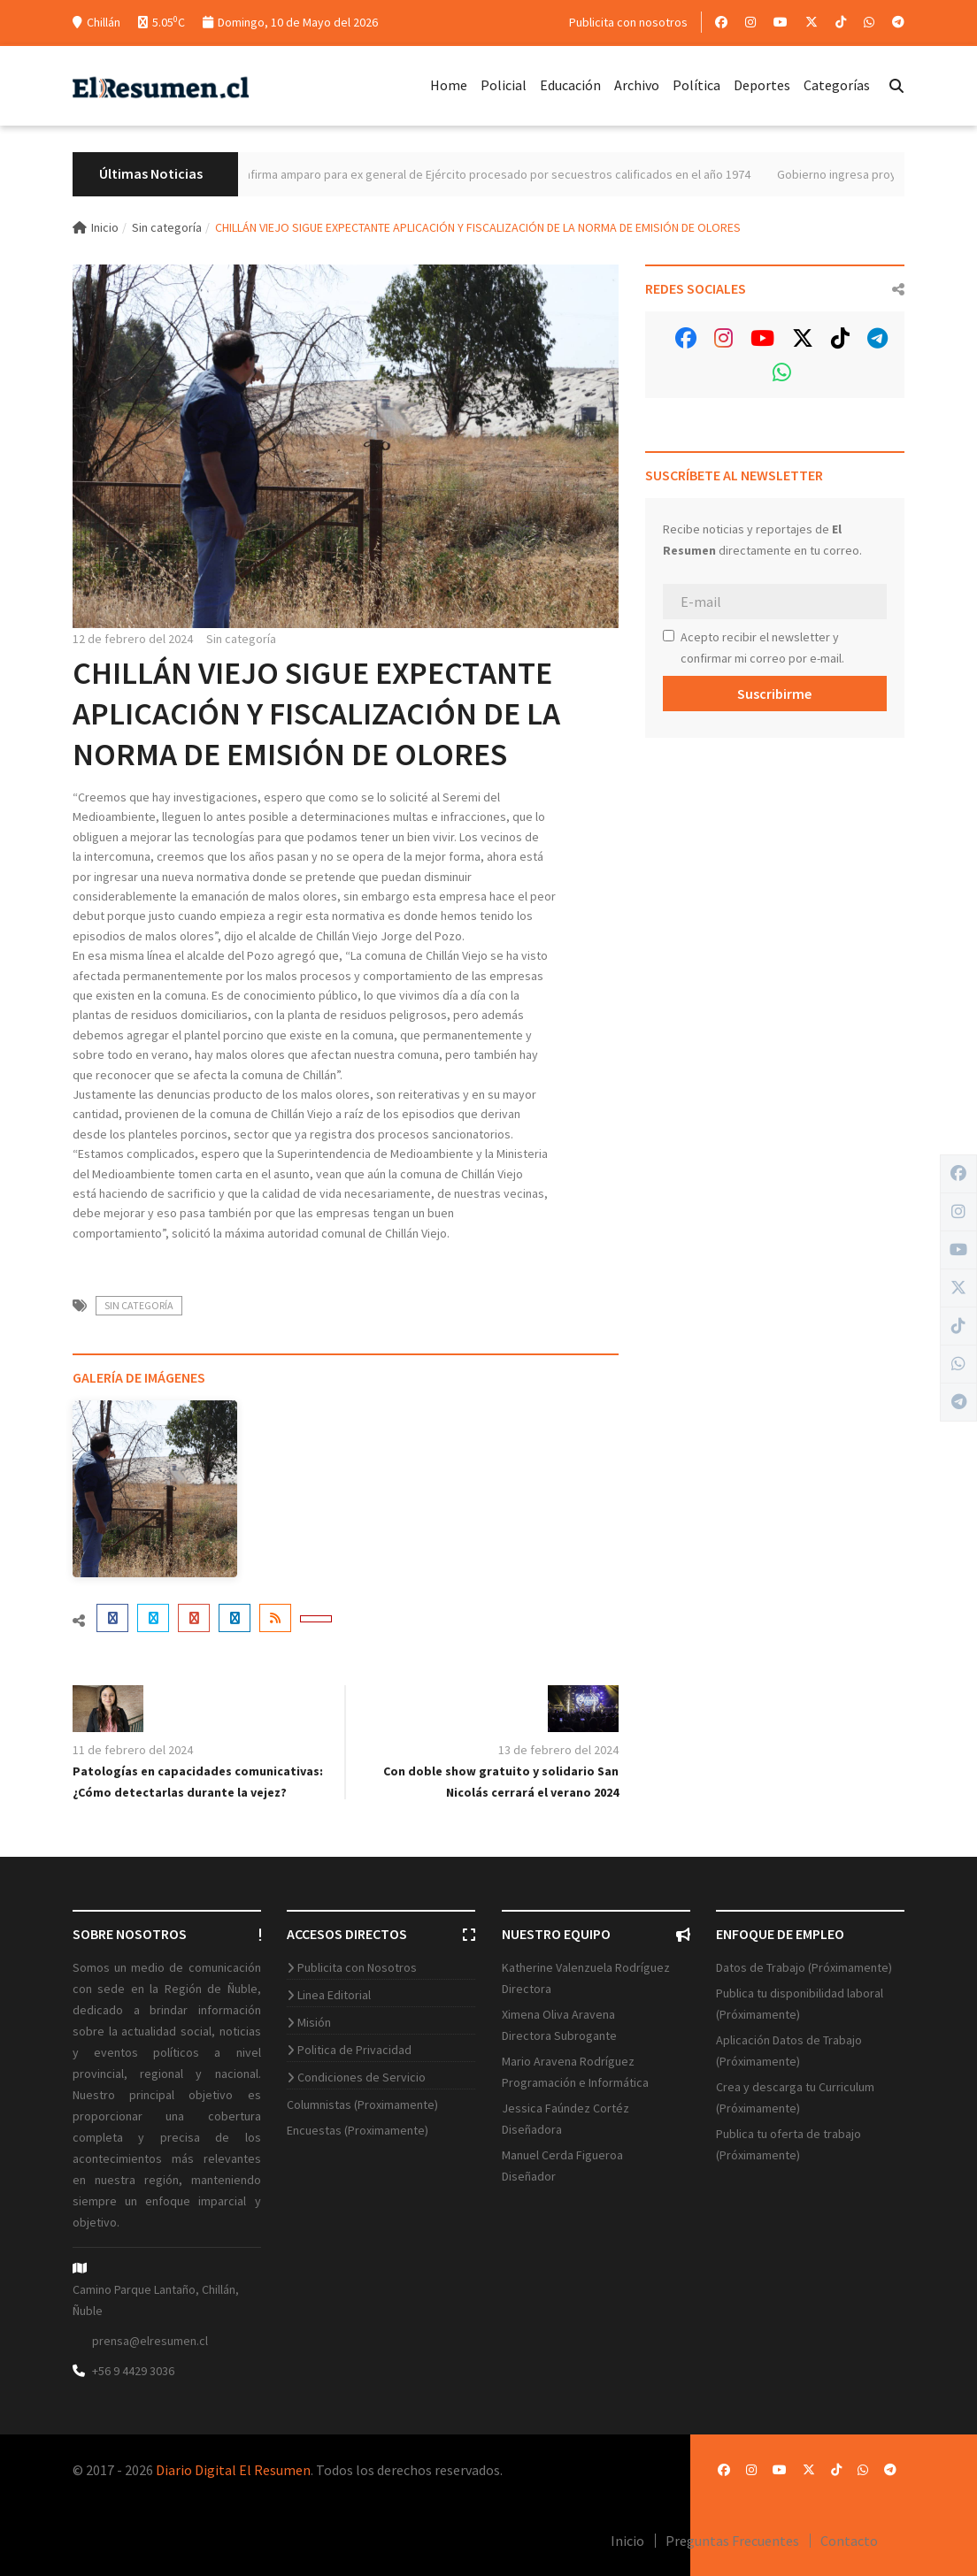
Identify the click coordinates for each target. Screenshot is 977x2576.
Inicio (96, 227)
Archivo (636, 85)
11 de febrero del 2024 (133, 1750)
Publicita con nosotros (628, 22)
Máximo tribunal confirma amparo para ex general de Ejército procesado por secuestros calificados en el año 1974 (495, 174)
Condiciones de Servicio (361, 2077)
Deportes (762, 85)
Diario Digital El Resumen (233, 2470)
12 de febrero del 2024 (133, 639)
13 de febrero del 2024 (558, 1750)
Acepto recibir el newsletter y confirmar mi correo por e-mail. (753, 647)
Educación (570, 85)
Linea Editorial (334, 1995)
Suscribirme (774, 693)
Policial (504, 85)
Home (448, 85)
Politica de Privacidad (354, 2050)
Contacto (849, 2541)
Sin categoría (167, 227)
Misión (314, 2022)
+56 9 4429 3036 (133, 2371)
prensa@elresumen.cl (150, 2341)
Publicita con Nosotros (357, 1967)
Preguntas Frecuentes (732, 2541)
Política (696, 85)
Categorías (837, 85)
